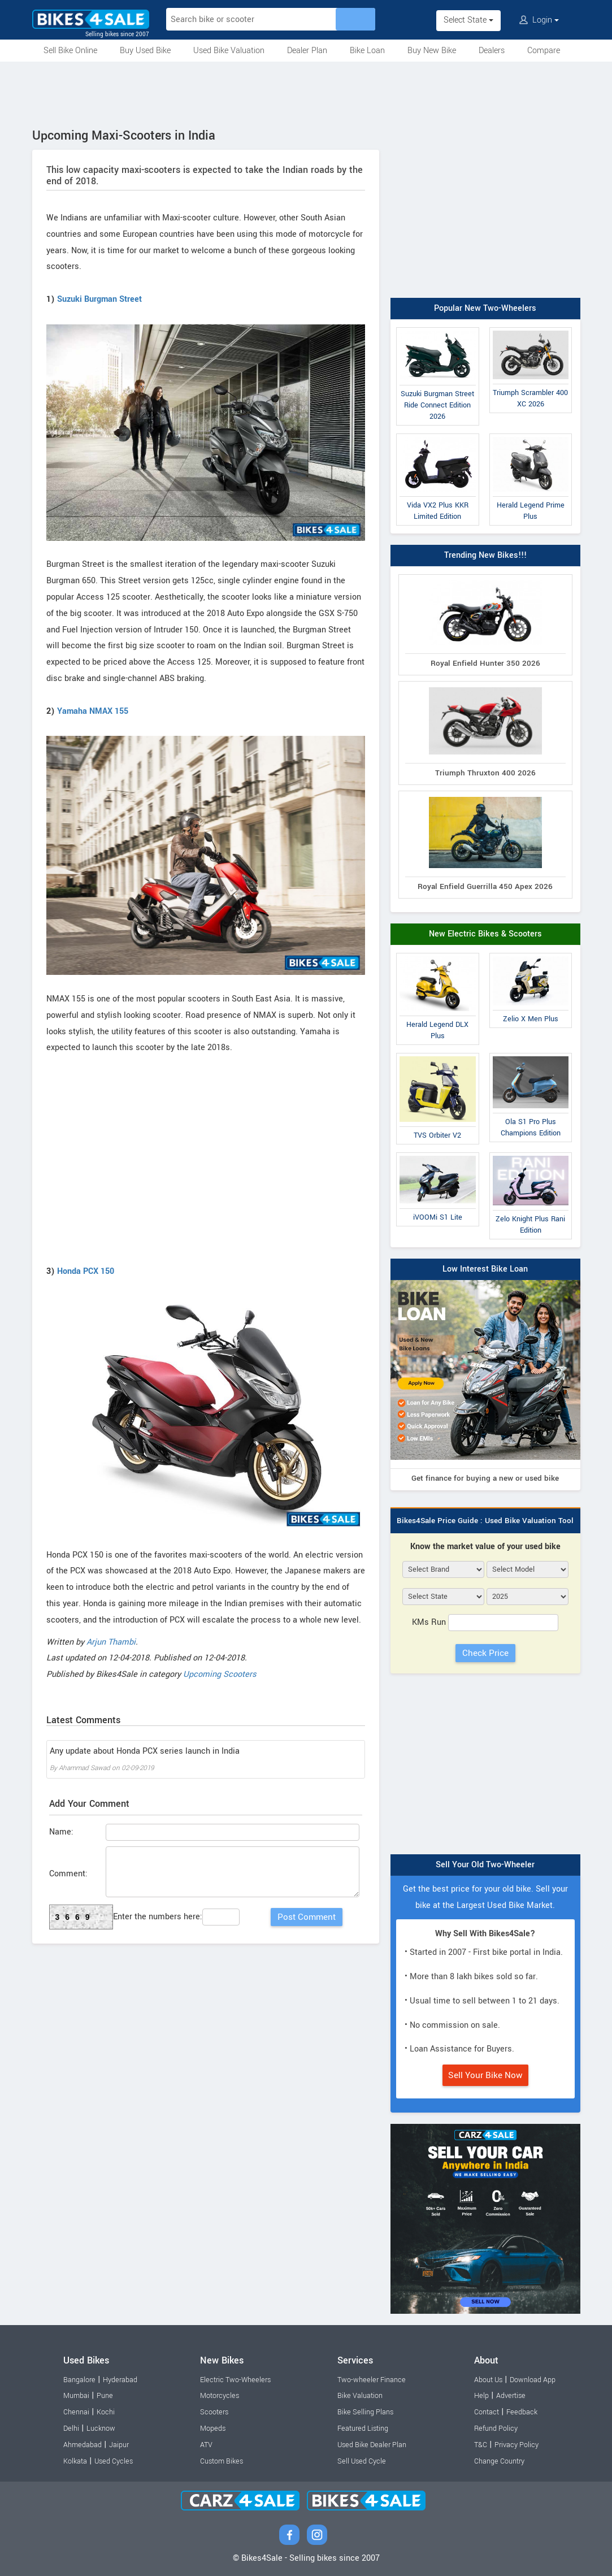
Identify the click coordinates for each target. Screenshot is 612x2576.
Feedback (521, 2412)
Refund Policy (496, 2428)
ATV (206, 2445)
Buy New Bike (431, 51)
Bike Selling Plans (365, 2412)
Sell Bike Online (70, 51)
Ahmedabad (82, 2445)
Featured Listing (362, 2428)
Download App (532, 2380)
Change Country (499, 2461)
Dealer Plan (307, 51)
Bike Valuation (360, 2396)
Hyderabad (120, 2380)
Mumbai (76, 2396)
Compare (543, 51)
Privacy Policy (516, 2445)
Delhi (71, 2428)
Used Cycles (113, 2461)
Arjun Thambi (111, 1642)
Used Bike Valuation (228, 51)
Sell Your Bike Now (485, 2075)
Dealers (492, 51)
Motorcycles (219, 2396)
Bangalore (79, 2380)
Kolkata (75, 2461)
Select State (468, 20)
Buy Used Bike (145, 51)
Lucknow (100, 2428)
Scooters (214, 2412)
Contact (486, 2412)
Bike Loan (367, 51)
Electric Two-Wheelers (235, 2380)
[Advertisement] (306, 92)
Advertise (511, 2396)
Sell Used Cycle (361, 2461)
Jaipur (119, 2445)
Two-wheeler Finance (371, 2380)
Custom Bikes (221, 2461)
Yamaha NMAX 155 (92, 711)
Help (481, 2396)
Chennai (76, 2412)
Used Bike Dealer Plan (371, 2445)
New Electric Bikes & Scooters (485, 934)
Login (539, 20)
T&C (480, 2445)
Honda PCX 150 (85, 1271)
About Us (488, 2380)
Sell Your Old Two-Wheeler (485, 1865)
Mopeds (212, 2428)
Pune (105, 2396)
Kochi (106, 2412)
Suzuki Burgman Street (99, 299)
